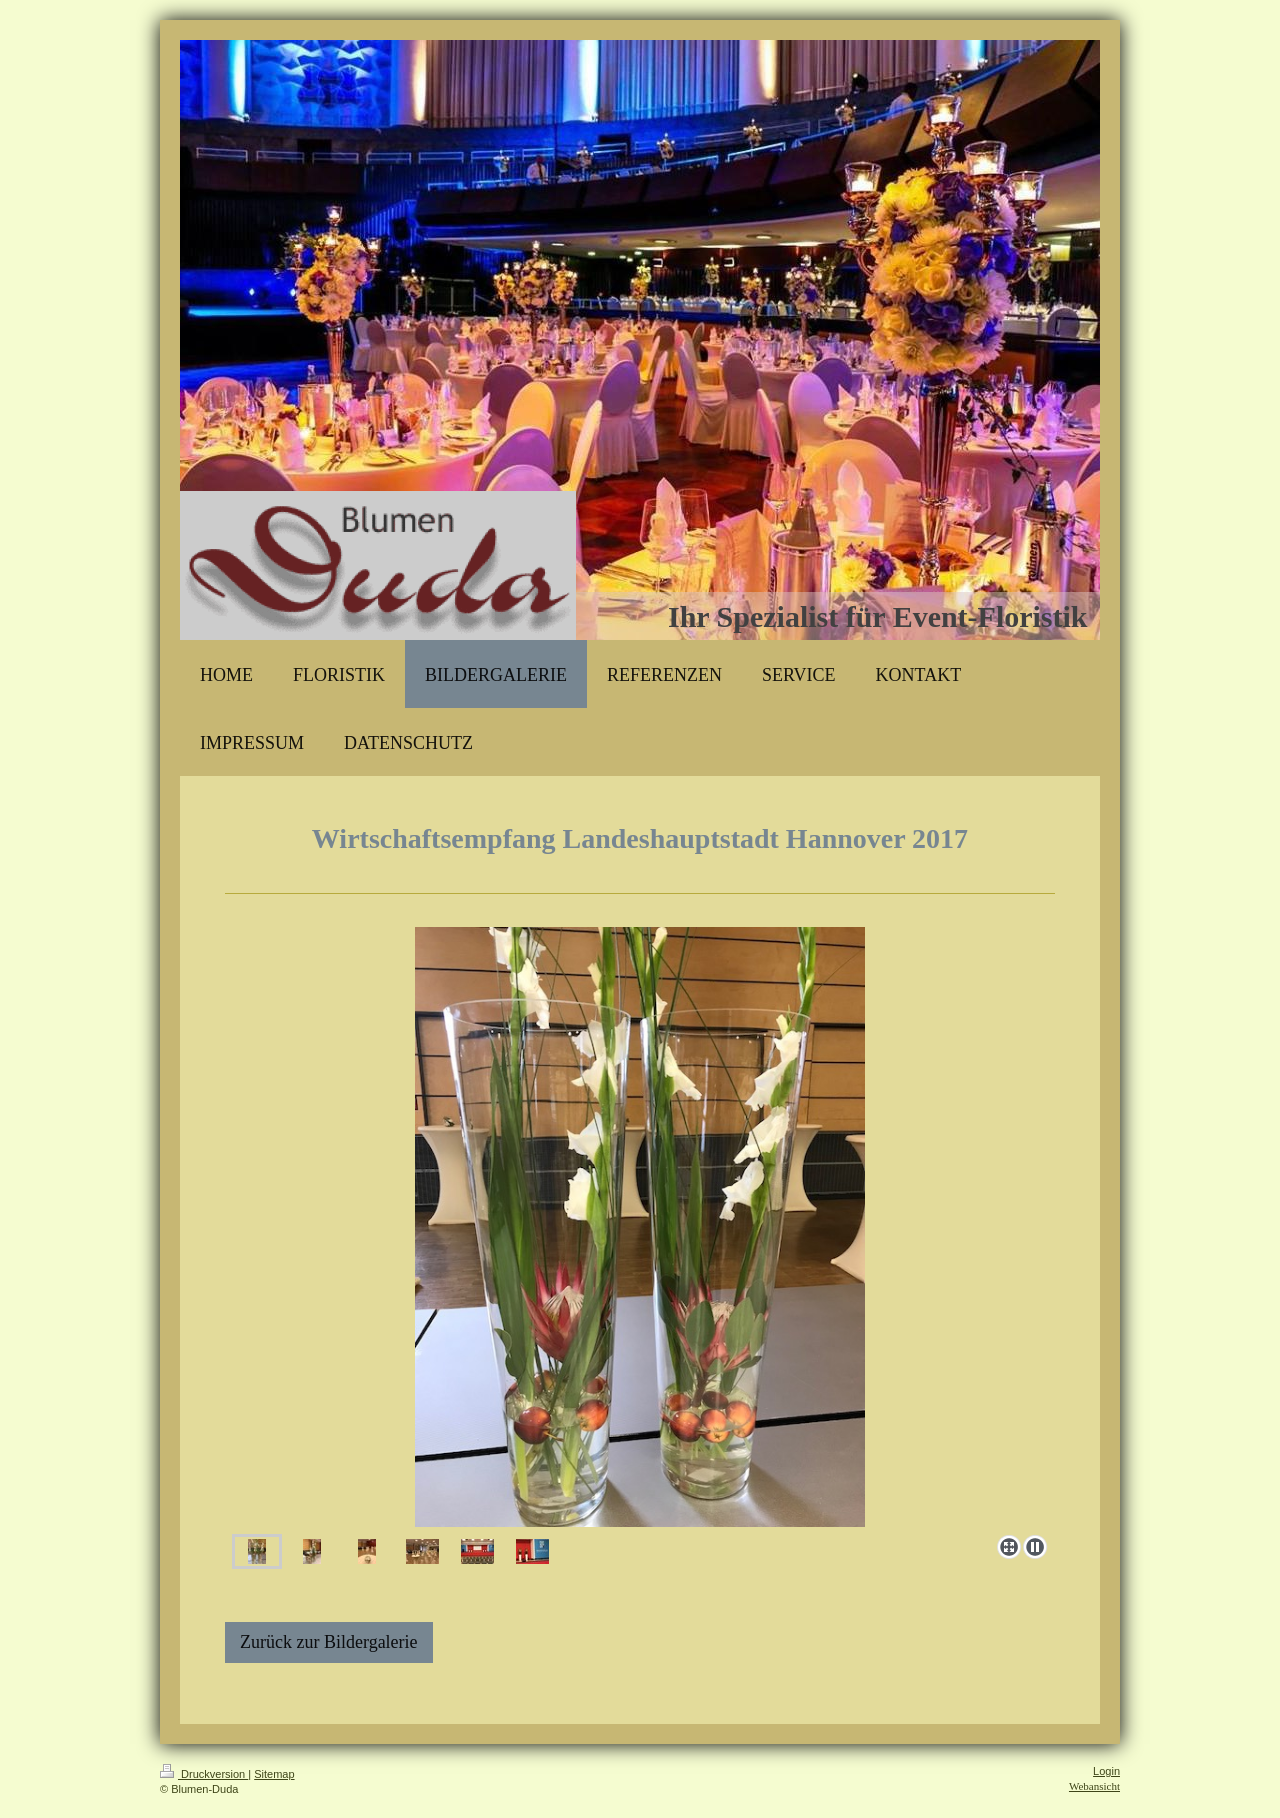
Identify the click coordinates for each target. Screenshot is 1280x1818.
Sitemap (274, 1774)
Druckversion (204, 1774)
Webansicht (1094, 1786)
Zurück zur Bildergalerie (329, 1642)
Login (1106, 1771)
